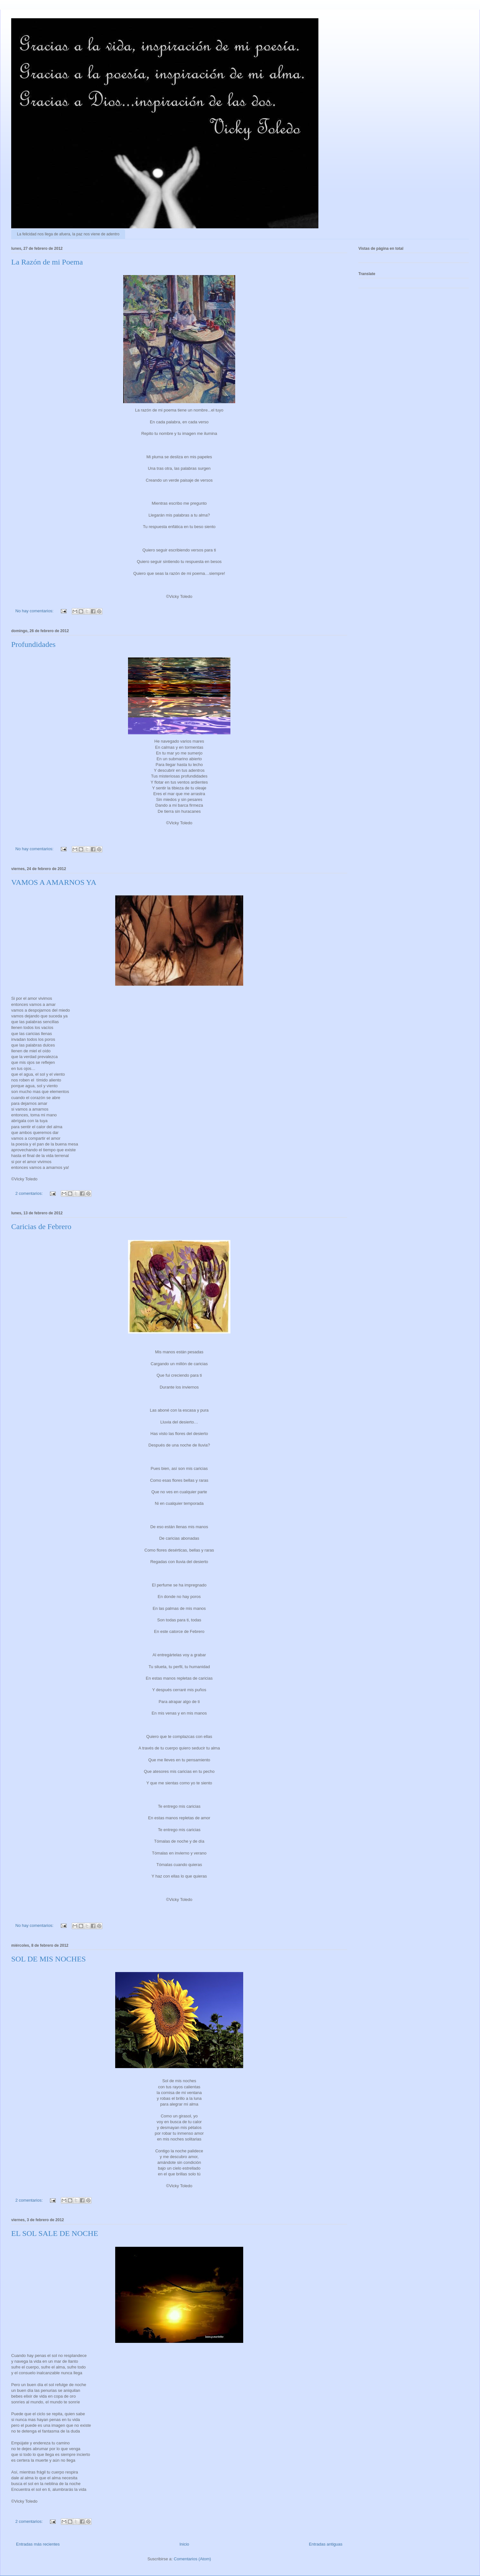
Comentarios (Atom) (192, 2558)
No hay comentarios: (35, 610)
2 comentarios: (29, 1193)
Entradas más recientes (38, 2544)
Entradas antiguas (325, 2544)
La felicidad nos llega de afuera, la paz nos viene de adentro (68, 234)
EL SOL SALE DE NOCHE (54, 2233)
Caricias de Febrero (41, 1226)
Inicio (184, 2544)
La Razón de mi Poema (47, 262)
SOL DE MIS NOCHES (48, 1959)
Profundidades (33, 644)
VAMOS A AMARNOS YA (53, 882)
